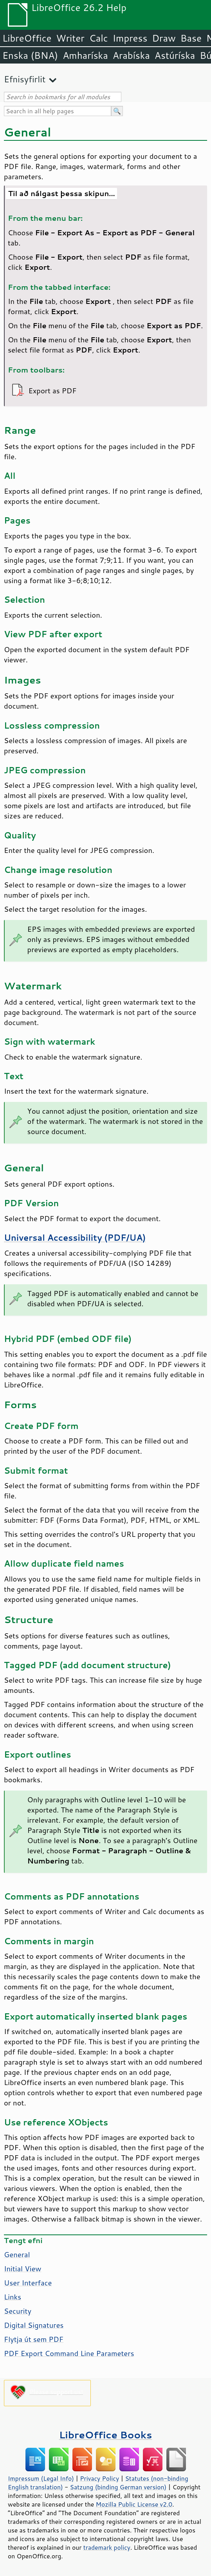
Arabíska (131, 55)
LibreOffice (26, 38)
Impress (130, 38)
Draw (163, 38)
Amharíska (85, 55)
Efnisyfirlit (24, 79)
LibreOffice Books (105, 2434)
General (17, 2254)
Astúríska (175, 55)
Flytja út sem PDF (33, 2339)
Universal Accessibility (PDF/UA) (75, 1237)
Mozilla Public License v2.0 (134, 2504)
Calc (98, 38)
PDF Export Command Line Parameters (69, 2353)
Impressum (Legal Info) (41, 2478)
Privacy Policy (99, 2478)
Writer (70, 38)
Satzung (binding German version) (118, 2487)
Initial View (22, 2268)
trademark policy (106, 2547)
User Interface (28, 2283)
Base (191, 38)
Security (17, 2311)
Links (12, 2297)
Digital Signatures (33, 2325)
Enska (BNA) (30, 55)
